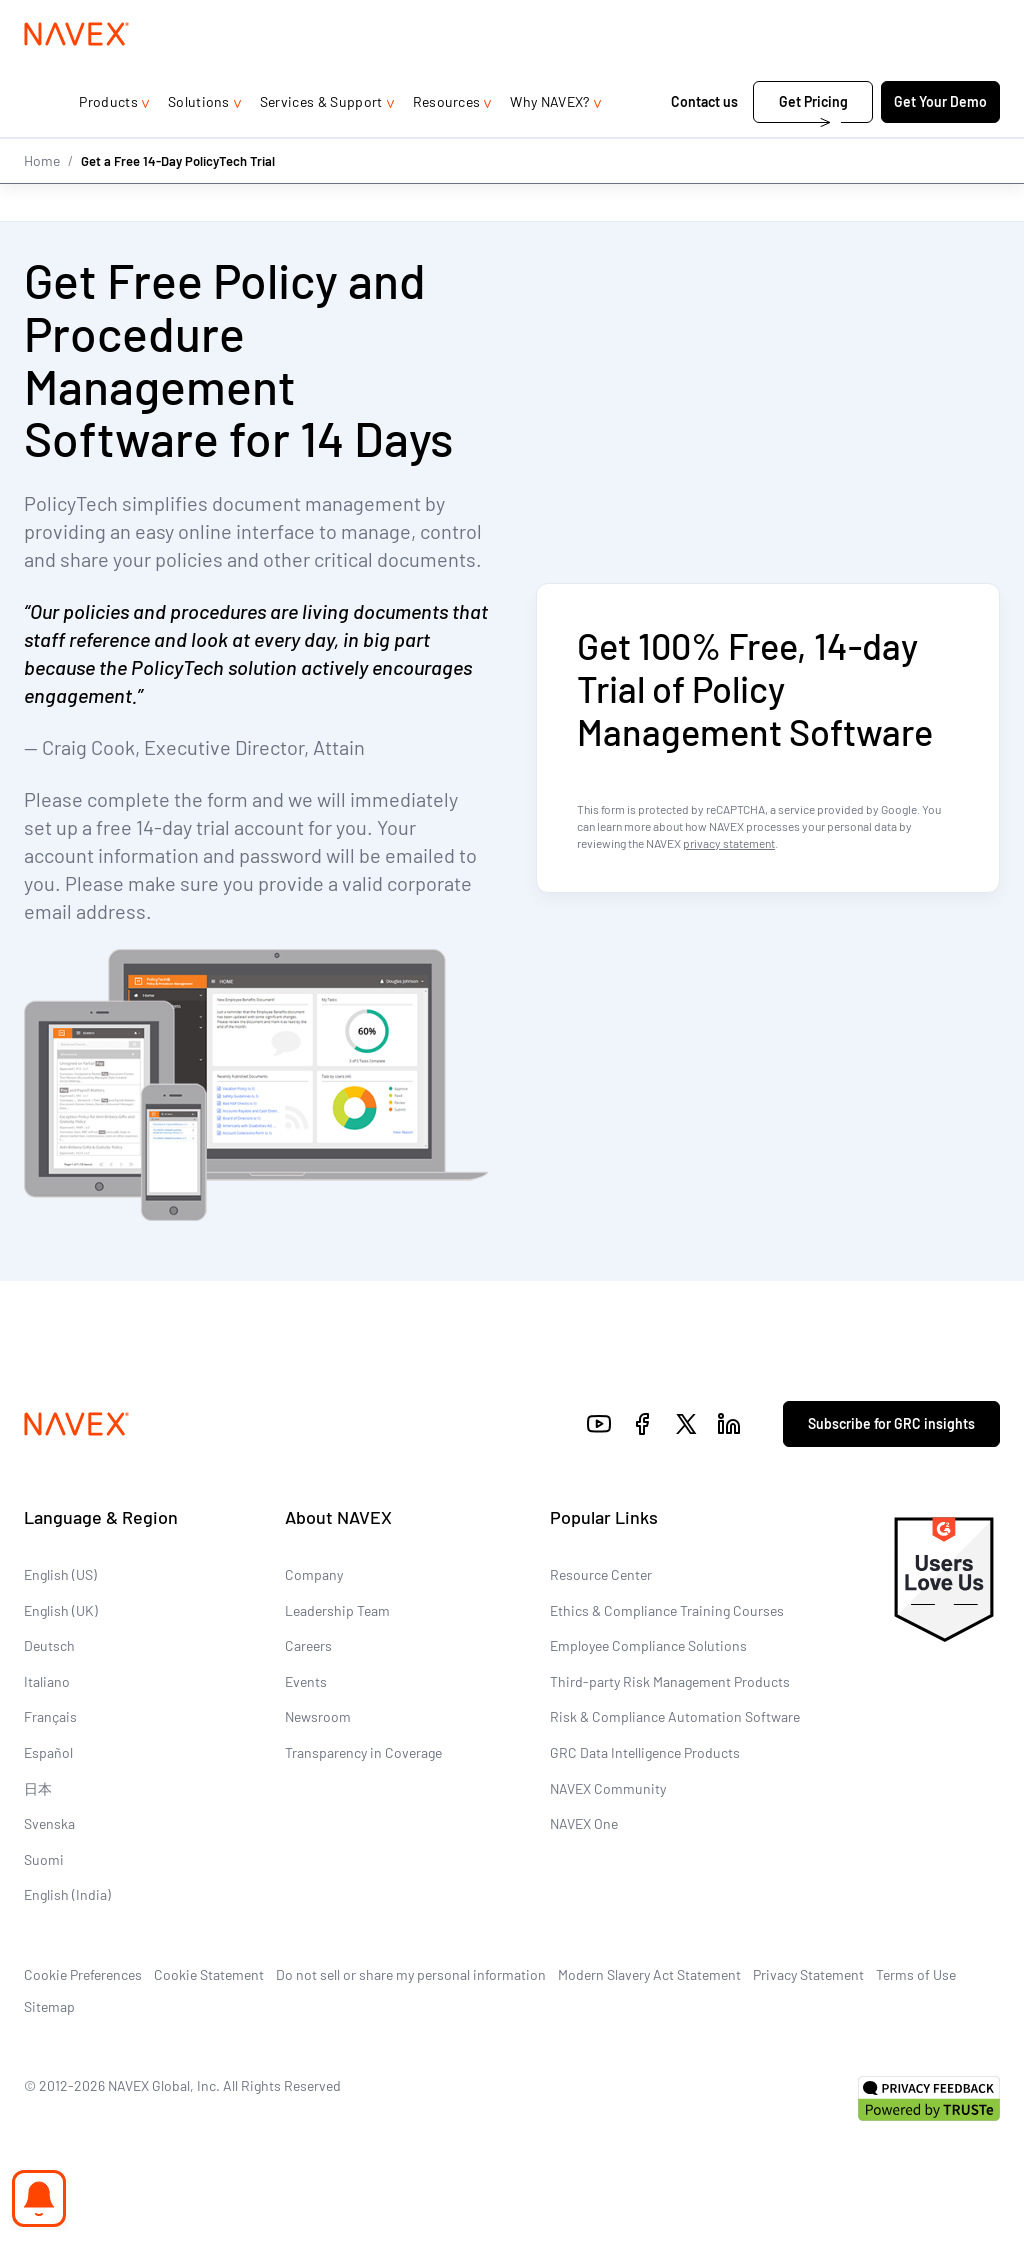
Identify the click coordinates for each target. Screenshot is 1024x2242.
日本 (38, 1788)
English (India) (67, 1895)
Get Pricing (813, 141)
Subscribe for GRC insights (891, 1424)
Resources (447, 141)
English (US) (60, 1575)
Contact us (706, 141)
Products (108, 141)
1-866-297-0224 (788, 19)
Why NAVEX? (549, 141)
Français (50, 1717)
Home (42, 199)
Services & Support (321, 141)
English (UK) (61, 1610)
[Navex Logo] (77, 74)
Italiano (47, 1681)
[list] (935, 20)
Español (48, 1753)
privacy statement (729, 843)
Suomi (44, 1859)
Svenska (49, 1824)
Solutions (199, 141)
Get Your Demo (940, 141)
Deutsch (49, 1646)
